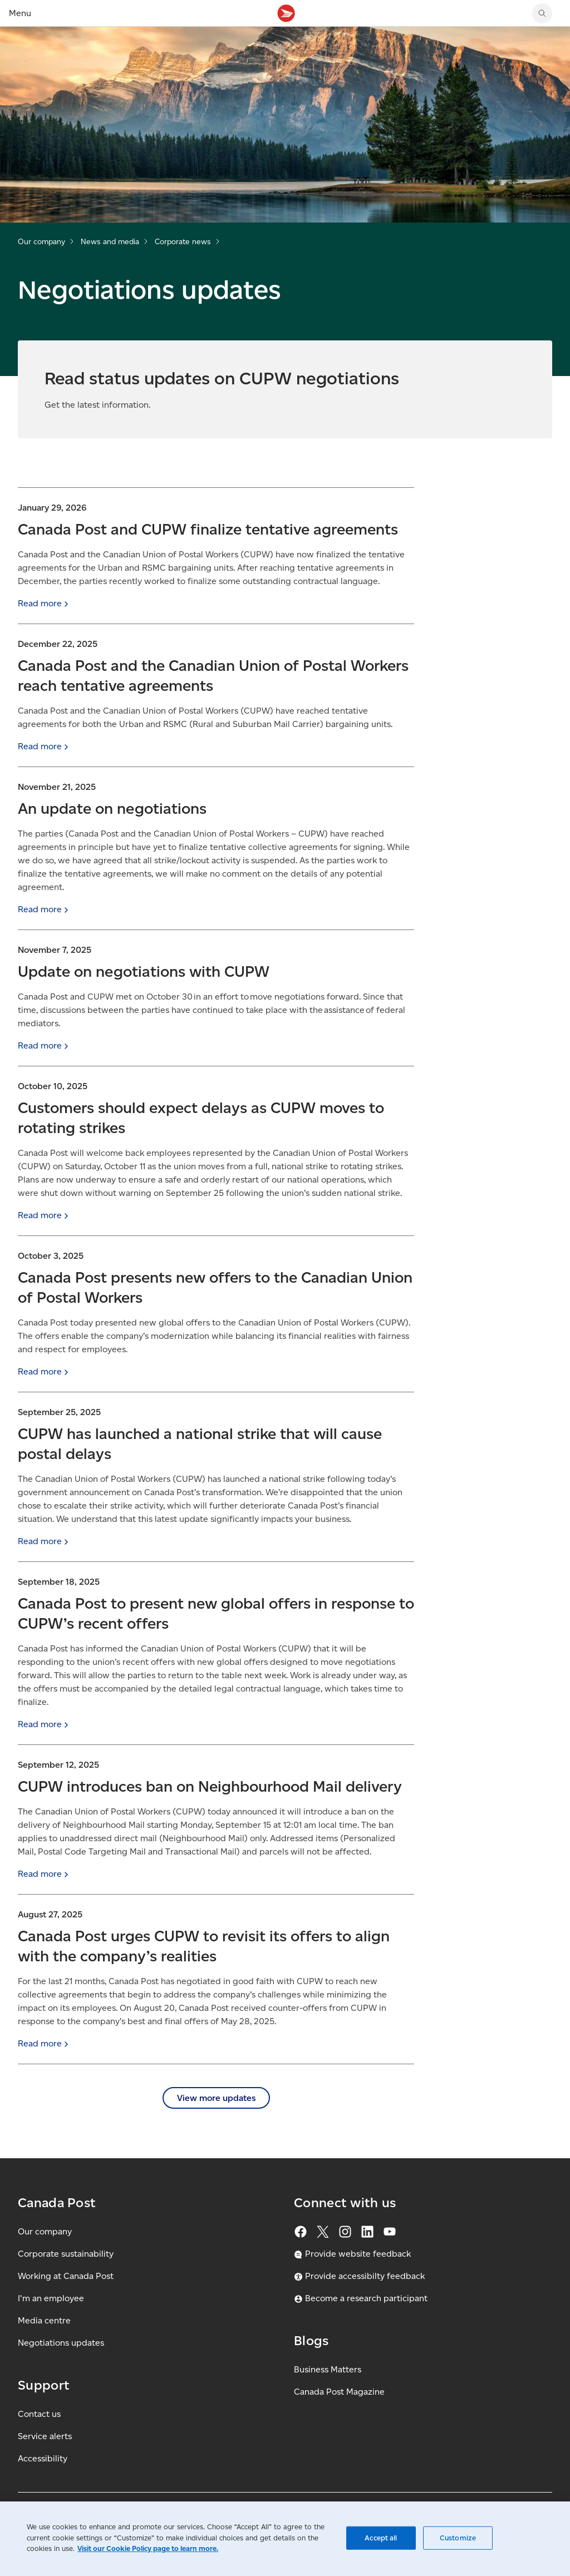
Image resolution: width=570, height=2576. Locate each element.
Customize (458, 2538)
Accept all (381, 2538)
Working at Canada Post (66, 2276)
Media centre (44, 2320)
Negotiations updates (61, 2342)
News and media (110, 241)
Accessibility (42, 2458)
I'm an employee (51, 2298)
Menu (20, 13)
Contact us (39, 2414)
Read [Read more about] (44, 603)
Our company (41, 241)
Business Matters (327, 2369)
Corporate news (183, 241)
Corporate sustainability (66, 2253)
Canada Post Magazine (339, 2391)
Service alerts (45, 2436)
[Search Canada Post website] (542, 13)
